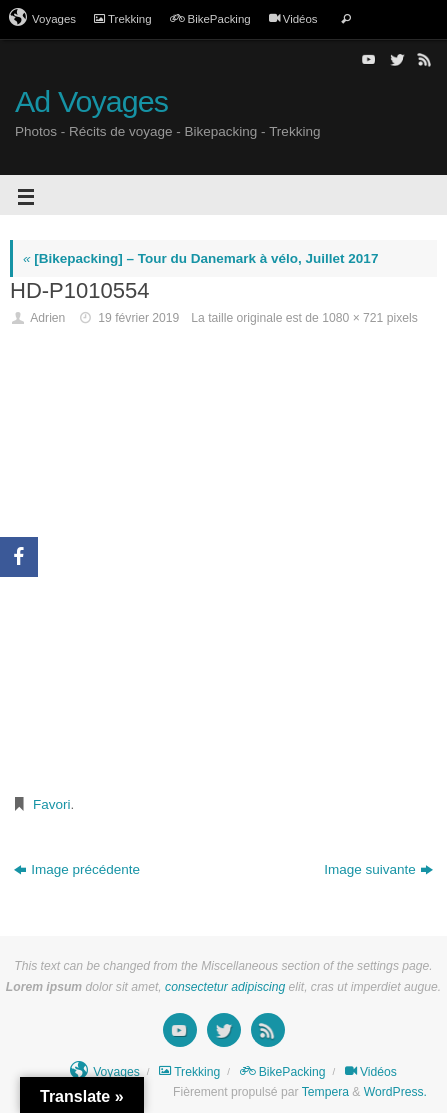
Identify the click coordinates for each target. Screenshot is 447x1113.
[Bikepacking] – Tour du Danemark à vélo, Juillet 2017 (200, 258)
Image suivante (378, 869)
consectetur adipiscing (225, 987)
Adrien (47, 318)
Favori (52, 804)
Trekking (123, 19)
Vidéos (293, 19)
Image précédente (77, 869)
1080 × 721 (352, 318)
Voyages (42, 18)
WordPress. (395, 1092)
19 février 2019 (138, 318)
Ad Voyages (91, 101)
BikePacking (210, 19)
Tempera (325, 1092)
